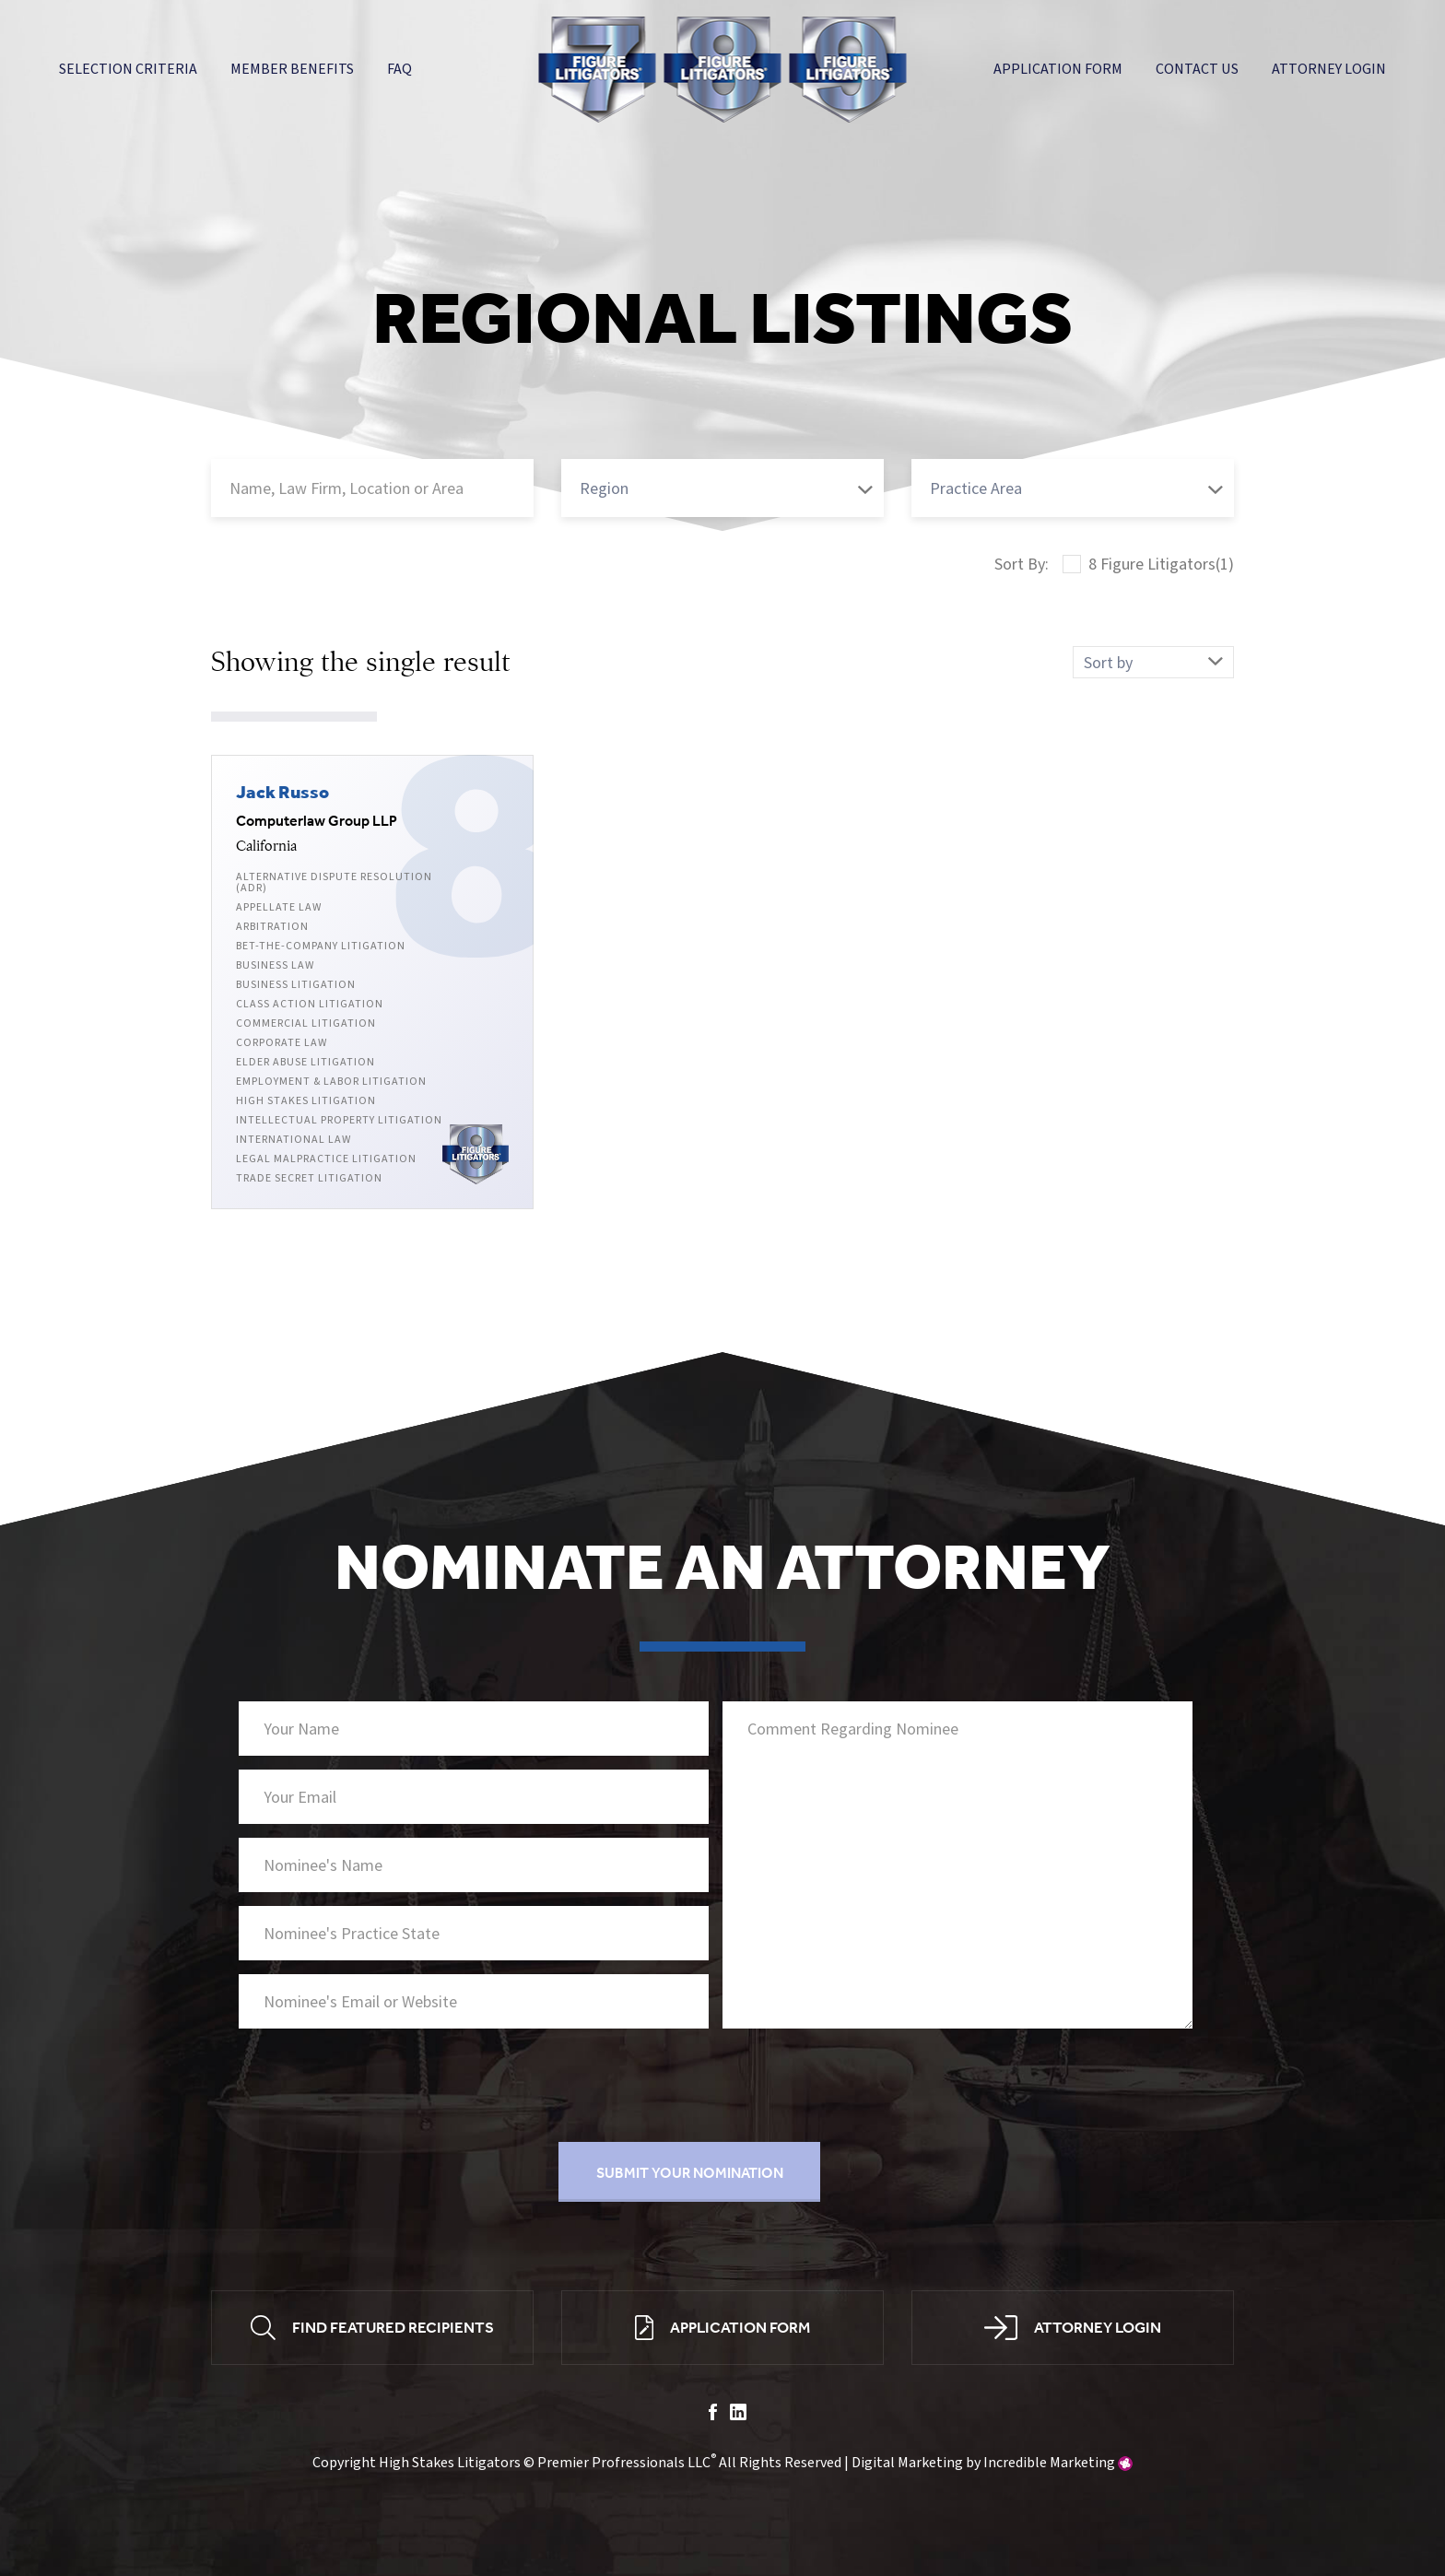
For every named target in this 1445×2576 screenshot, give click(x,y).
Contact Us (1197, 69)
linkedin (738, 2415)
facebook (713, 2415)
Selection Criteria (128, 69)
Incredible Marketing (1049, 2464)
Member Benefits (292, 69)
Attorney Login (1329, 69)
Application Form (1057, 69)
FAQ (399, 69)
